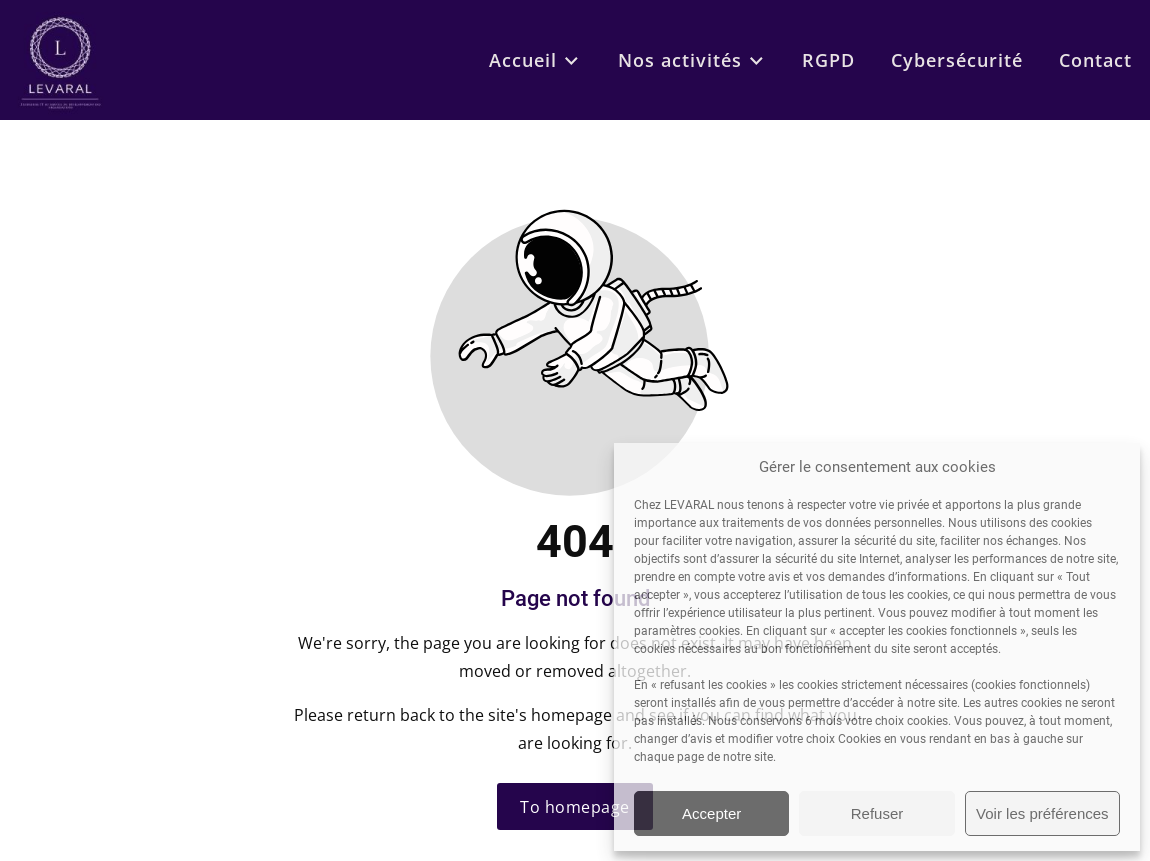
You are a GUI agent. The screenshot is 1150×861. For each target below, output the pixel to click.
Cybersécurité (957, 60)
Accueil (535, 60)
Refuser (877, 813)
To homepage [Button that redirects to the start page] (575, 807)
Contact (1095, 60)
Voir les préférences (1042, 813)
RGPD (828, 60)
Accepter (711, 813)
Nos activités (692, 60)
